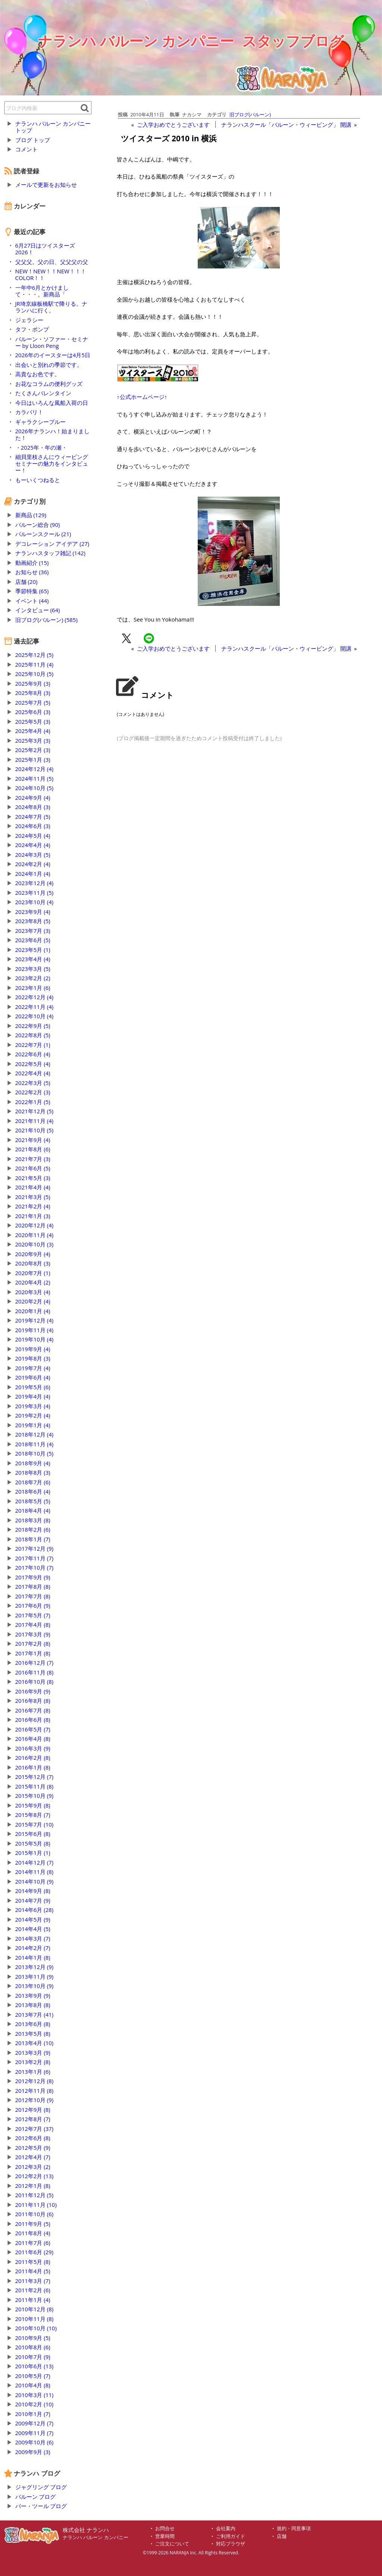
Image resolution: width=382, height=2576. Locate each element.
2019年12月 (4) (34, 1320)
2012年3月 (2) (32, 2166)
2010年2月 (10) (34, 2404)
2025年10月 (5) (34, 673)
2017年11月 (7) (34, 1558)
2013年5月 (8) (32, 2033)
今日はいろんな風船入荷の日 (51, 402)
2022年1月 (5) (32, 1101)
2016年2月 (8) (32, 1757)
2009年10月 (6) (34, 2442)
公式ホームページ (142, 396)
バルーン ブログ (35, 2496)
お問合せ (165, 2528)
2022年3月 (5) (32, 1082)
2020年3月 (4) (32, 1292)
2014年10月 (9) (34, 1881)
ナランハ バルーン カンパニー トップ (53, 127)
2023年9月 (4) (32, 911)
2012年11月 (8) (34, 2090)
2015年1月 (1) (32, 1852)
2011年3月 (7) (32, 2280)
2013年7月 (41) (34, 2014)
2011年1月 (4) (32, 2299)
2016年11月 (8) (34, 1672)
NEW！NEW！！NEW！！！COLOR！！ (50, 274)
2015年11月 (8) (34, 1786)
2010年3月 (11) (34, 2395)
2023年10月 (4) (34, 902)
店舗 (281, 2536)
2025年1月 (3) (32, 759)
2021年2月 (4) (32, 1206)
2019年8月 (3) (32, 1358)
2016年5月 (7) (32, 1729)
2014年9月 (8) (32, 1890)
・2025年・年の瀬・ (41, 447)
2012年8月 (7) (32, 2119)
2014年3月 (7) (32, 1938)
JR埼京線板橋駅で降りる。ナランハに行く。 (51, 307)
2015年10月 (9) (34, 1795)
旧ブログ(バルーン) (250, 114)
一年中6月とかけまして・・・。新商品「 (42, 291)
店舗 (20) (26, 581)
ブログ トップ (32, 140)
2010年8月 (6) (32, 2347)
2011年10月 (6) (34, 2214)
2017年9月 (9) (32, 1577)
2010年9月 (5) (32, 2337)
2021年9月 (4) (32, 1140)
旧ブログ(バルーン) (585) (46, 619)
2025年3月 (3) (32, 740)
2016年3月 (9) (32, 1748)
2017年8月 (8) (32, 1586)
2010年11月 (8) (34, 2318)
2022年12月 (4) (34, 997)
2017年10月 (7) (34, 1567)
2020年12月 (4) (34, 1225)
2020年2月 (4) (32, 1301)
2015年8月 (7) (32, 1814)
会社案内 (225, 2528)
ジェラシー (29, 320)
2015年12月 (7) (34, 1776)
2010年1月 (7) (32, 2414)
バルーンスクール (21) (43, 534)
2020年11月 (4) (34, 1235)
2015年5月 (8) (32, 1843)
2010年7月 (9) (32, 2356)
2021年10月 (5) (34, 1130)
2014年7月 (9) (32, 1900)
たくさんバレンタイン (43, 393)
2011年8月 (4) (32, 2233)
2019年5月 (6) (32, 1387)
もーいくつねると (37, 480)
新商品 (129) (30, 515)
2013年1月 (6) (32, 2071)
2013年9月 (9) (32, 1995)
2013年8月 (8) (32, 2005)
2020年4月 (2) (32, 1282)
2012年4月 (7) (32, 2157)
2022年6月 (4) (32, 1054)
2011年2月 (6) (32, 2290)
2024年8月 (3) (32, 807)
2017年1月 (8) (32, 1653)
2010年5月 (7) (32, 2376)
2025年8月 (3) (32, 692)
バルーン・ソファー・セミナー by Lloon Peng (51, 342)
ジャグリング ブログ (41, 2487)
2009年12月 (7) (34, 2423)
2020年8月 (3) (32, 1263)
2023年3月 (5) (32, 968)
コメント (26, 149)
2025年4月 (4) (32, 731)
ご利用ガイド (230, 2536)
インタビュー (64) (37, 610)
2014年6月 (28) (34, 1909)
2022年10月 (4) (34, 1016)
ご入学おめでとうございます (173, 124)
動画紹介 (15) (32, 562)
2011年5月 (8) (32, 2261)
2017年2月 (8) (32, 1643)
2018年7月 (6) (32, 1482)
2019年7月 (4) (32, 1368)
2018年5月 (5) (32, 1501)
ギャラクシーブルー (40, 421)
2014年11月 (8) (34, 1871)
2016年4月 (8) (32, 1738)
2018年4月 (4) (32, 1510)
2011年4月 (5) (32, 2271)
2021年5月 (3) (32, 1178)
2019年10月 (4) (34, 1339)
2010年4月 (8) (32, 2385)
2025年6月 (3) (32, 711)
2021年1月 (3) (32, 1216)
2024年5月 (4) (32, 835)
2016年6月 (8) (32, 1719)
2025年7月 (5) (32, 702)
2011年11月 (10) (36, 2204)
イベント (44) (32, 600)
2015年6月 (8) (32, 1833)
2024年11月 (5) (34, 778)
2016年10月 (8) (34, 1681)
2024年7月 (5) (32, 816)
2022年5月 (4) (32, 1063)
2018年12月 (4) (34, 1434)
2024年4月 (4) (32, 845)
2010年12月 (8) (34, 2309)
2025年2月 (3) (32, 750)
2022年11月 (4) (34, 1006)
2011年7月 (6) (32, 2242)
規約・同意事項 (294, 2528)
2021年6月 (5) (32, 1168)
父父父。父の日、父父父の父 (51, 261)
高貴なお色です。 (37, 374)
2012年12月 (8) (34, 2081)
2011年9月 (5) (32, 2223)
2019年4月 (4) (32, 1396)
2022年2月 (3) (32, 1092)
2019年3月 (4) (32, 1406)
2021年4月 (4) (32, 1187)
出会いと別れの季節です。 (48, 364)
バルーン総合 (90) (37, 524)
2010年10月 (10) (36, 2328)
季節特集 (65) (32, 591)
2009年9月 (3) (32, 2452)
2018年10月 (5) (34, 1453)
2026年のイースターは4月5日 (52, 355)
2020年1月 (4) (32, 1311)
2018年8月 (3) (32, 1472)
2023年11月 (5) (34, 892)
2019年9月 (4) (32, 1349)
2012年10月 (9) (34, 2100)
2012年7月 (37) (34, 2128)
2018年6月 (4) (32, 1491)
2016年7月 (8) (32, 1710)
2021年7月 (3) (32, 1159)
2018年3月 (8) (32, 1520)
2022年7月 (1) (32, 1044)
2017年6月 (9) (32, 1605)
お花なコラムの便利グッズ (48, 383)
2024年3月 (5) (32, 854)
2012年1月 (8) (32, 2185)
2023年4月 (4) (32, 959)
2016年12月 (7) (34, 1662)
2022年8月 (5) (32, 1035)
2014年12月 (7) (34, 1862)
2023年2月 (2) (32, 978)
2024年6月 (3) (32, 826)
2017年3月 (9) (32, 1634)
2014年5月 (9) (32, 1919)
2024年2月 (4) (32, 864)
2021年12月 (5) (34, 1111)
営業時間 (165, 2536)
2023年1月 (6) (32, 987)
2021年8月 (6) (32, 1149)
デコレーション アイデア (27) (52, 543)
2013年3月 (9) (32, 2052)
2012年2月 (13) (34, 2176)
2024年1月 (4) (32, 873)
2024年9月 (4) (32, 797)
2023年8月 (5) (32, 921)
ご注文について (172, 2543)
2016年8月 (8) (32, 1700)
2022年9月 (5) (32, 1025)
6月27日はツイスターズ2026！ (45, 249)
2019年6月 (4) (32, 1377)
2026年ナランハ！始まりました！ (52, 434)
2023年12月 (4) (34, 883)
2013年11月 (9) (34, 1976)
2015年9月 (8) (32, 1805)
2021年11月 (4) (34, 1121)
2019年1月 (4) (32, 1425)
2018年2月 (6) (32, 1529)
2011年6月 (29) (34, 2252)
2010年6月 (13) (34, 2366)
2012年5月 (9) (32, 2147)
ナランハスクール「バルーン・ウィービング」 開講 (286, 124)
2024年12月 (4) (34, 769)
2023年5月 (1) (32, 949)
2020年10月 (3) (34, 1244)
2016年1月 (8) (32, 1767)
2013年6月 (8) (32, 2024)
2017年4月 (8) (32, 1624)
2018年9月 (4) (32, 1463)
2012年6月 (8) (32, 2138)
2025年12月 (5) (34, 654)
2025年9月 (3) (32, 683)
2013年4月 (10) (34, 2043)
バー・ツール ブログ (41, 2506)
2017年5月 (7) (32, 1615)
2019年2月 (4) (32, 1415)
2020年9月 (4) (32, 1254)
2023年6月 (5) (32, 940)
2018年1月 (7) (32, 1539)
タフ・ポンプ (32, 329)
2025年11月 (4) (34, 664)
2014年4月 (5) (32, 1928)
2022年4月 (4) (32, 1073)
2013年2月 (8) (32, 2062)
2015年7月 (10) (34, 1824)
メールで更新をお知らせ (46, 184)
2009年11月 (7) (34, 2433)
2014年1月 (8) (32, 1957)
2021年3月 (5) (32, 1197)
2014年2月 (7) (32, 1947)
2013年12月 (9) (34, 1966)
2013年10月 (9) (34, 1986)
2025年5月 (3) (32, 721)
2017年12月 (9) (34, 1548)
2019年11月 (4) (34, 1330)
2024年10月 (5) (34, 788)
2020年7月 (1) (32, 1273)
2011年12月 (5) (34, 2195)
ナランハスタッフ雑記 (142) (50, 553)
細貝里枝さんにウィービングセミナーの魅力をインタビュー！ (51, 463)
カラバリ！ (29, 412)
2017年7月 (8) (32, 1596)
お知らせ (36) (32, 572)
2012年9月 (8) (32, 2109)
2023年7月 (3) (32, 930)
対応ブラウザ (230, 2543)
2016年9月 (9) (32, 1691)
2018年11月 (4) (34, 1444)
